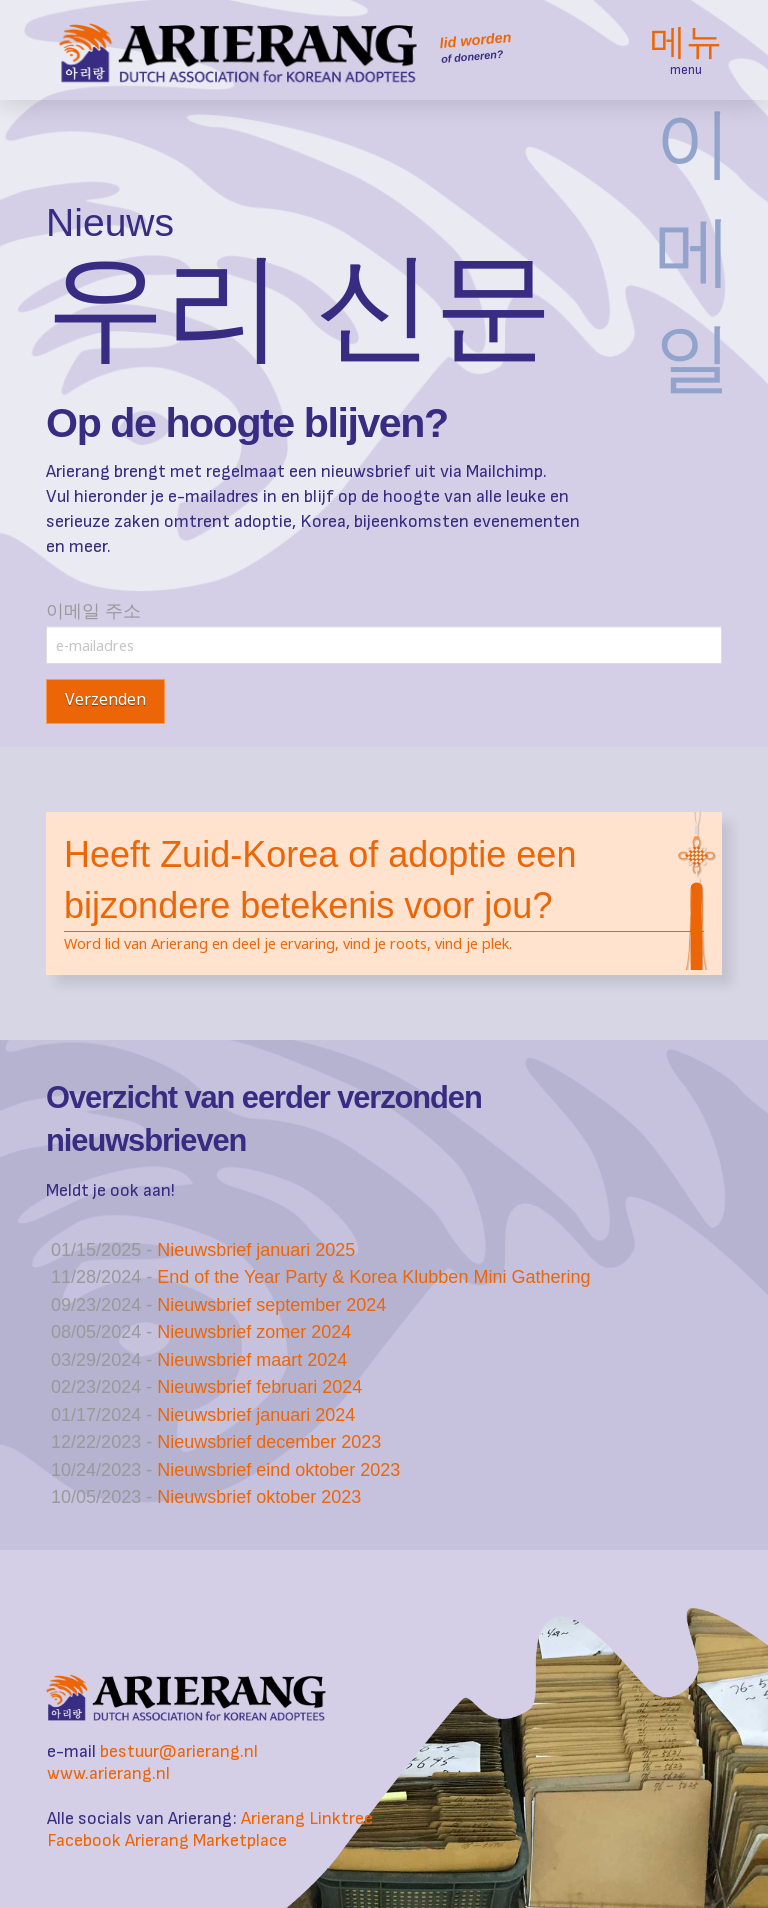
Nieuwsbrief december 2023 (269, 1442)
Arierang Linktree (307, 1818)
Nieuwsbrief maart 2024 (252, 1360)
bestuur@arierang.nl (179, 1751)
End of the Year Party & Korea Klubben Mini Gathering (373, 1277)
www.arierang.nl (108, 1773)
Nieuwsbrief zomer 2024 (254, 1332)
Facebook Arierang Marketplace (167, 1840)
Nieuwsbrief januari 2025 (256, 1250)
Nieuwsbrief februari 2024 (259, 1387)
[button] (686, 50)
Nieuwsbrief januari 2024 (256, 1415)
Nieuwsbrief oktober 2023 (259, 1497)
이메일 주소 (384, 628)
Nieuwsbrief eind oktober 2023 (278, 1470)
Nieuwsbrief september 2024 (271, 1305)
